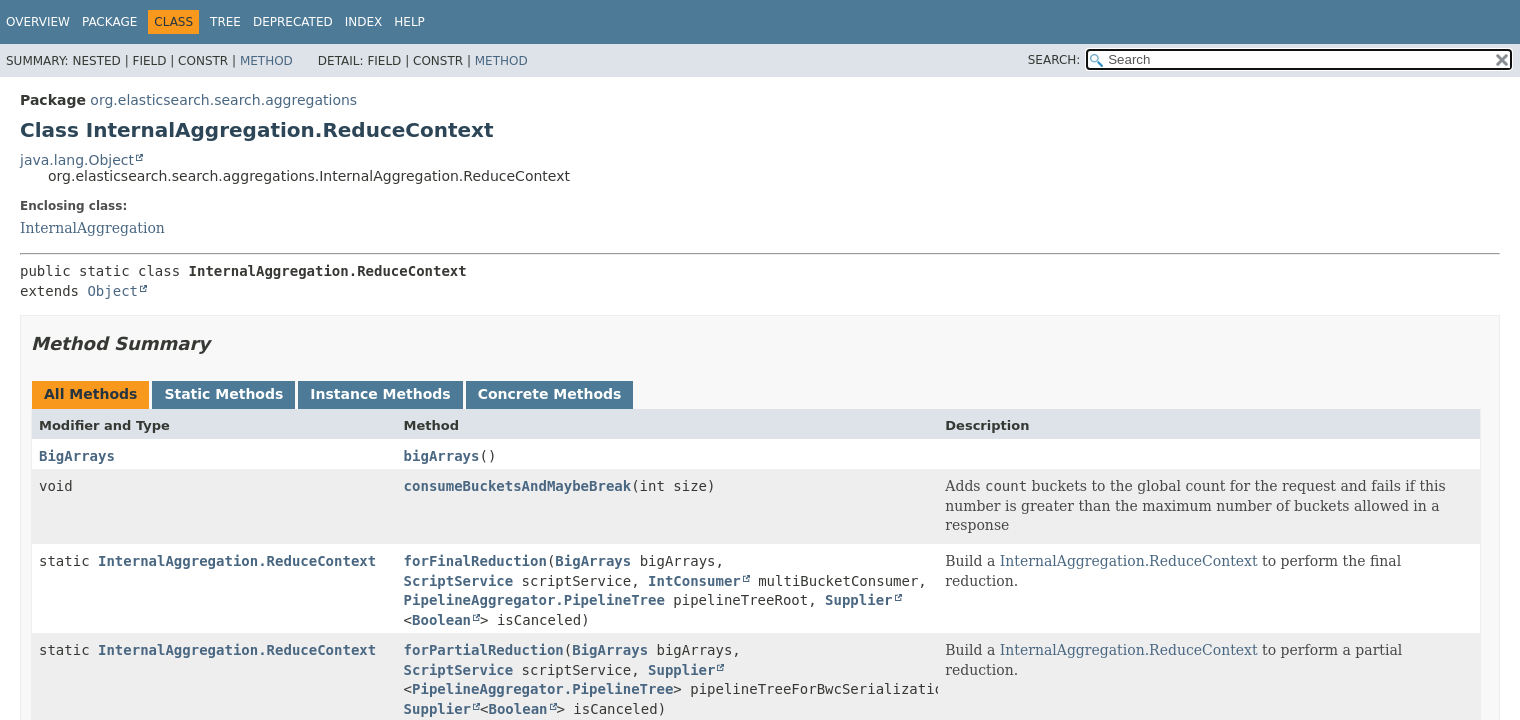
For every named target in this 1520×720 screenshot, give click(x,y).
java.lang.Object (77, 160)
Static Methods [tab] (223, 394)
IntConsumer (694, 581)
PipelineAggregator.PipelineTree (534, 600)
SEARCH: (1054, 60)
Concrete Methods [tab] (550, 394)
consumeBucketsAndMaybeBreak (518, 486)
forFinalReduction (475, 561)
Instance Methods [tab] (380, 394)
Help (409, 22)
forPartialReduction (484, 650)
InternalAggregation (92, 228)
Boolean (441, 620)
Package (109, 22)
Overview (38, 22)
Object (112, 291)
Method (266, 61)
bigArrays (442, 456)
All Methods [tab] (90, 394)
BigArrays (77, 456)
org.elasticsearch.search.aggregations (223, 100)
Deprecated (293, 22)
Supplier (858, 600)
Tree (225, 22)
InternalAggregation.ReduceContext (237, 561)
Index (364, 22)
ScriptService (459, 581)
